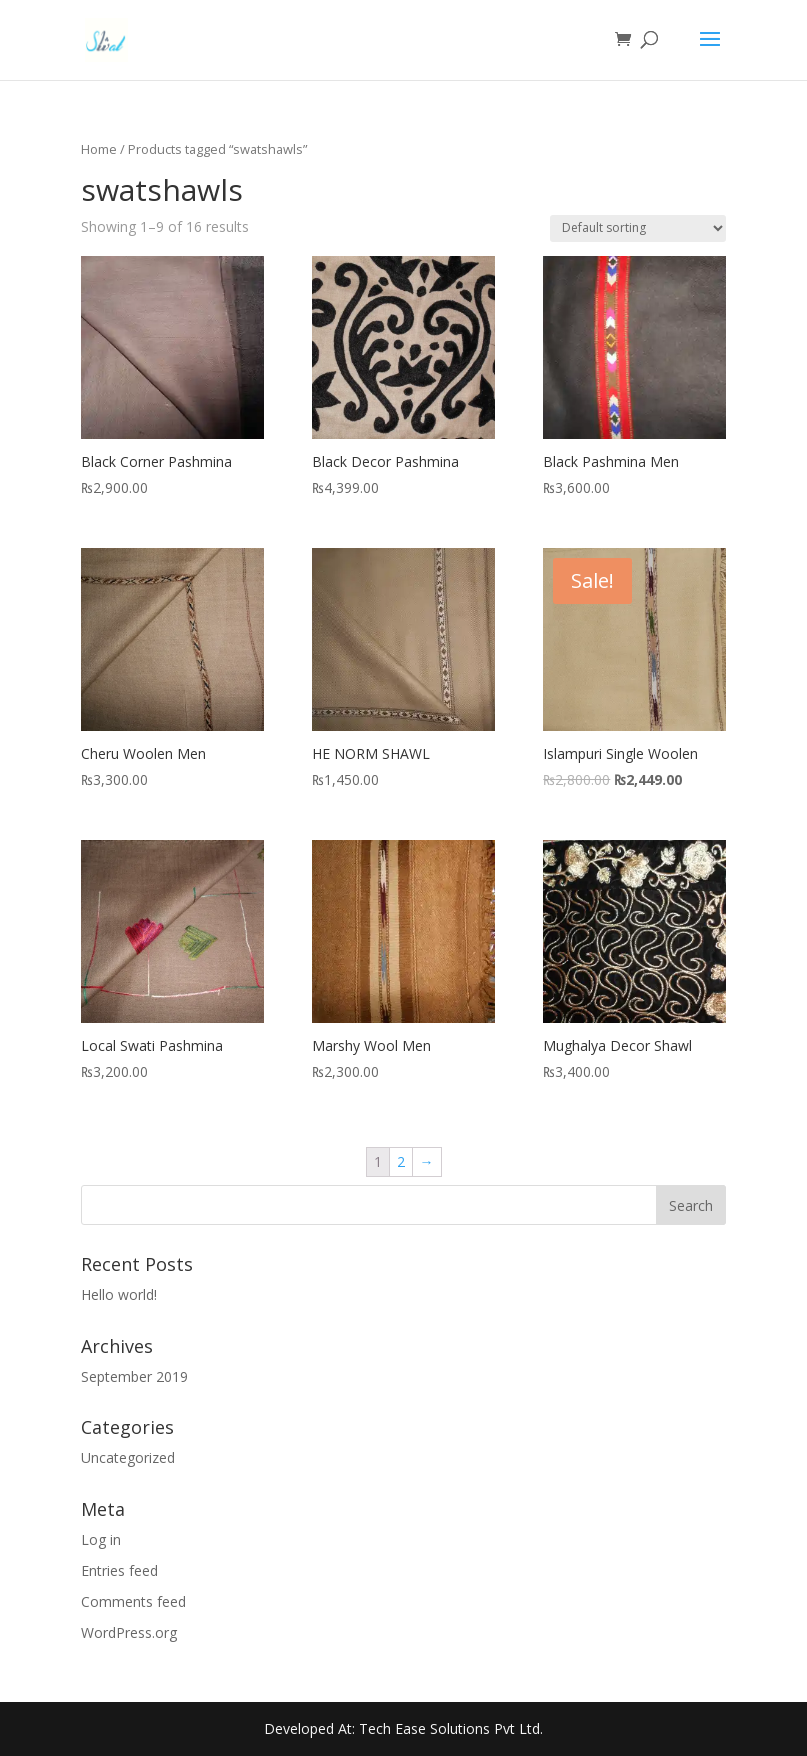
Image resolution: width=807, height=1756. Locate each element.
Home (99, 149)
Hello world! (119, 1294)
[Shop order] (638, 228)
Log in (101, 1539)
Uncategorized (128, 1457)
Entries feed (119, 1570)
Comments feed (133, 1601)
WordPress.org (129, 1632)
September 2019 (134, 1376)
